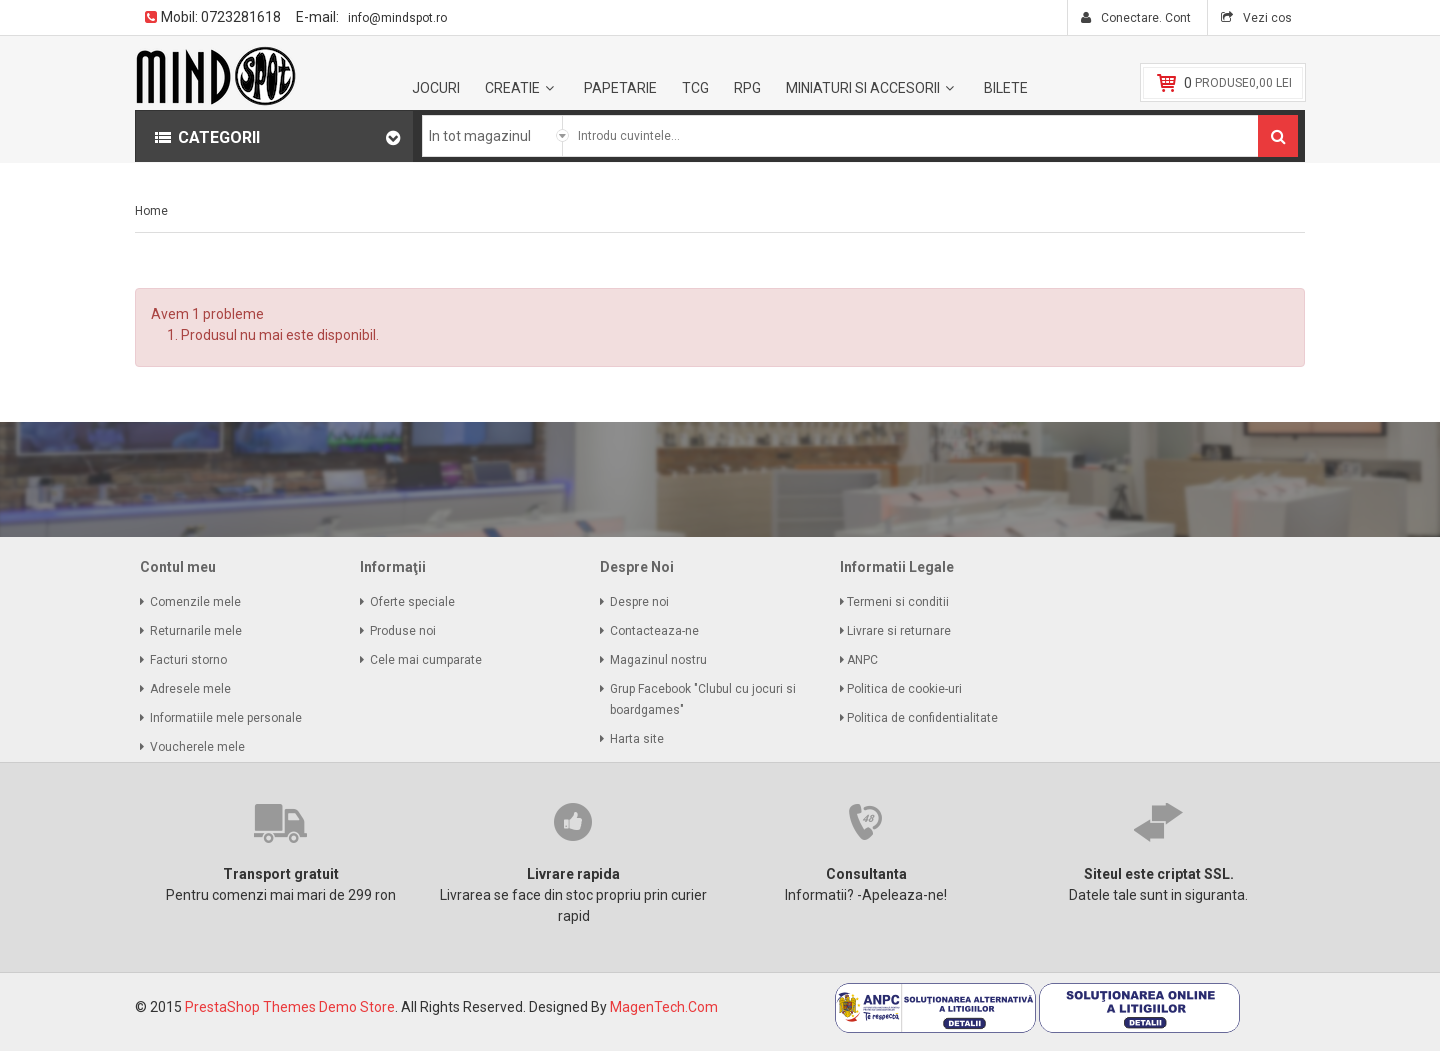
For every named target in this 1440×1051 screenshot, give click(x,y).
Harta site (637, 739)
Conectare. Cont (1144, 18)
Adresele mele (190, 689)
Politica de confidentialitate (924, 718)
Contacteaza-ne (654, 631)
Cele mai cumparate (426, 660)
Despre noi (639, 602)
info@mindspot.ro (397, 18)
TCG (695, 88)
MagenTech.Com (664, 1007)
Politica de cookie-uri (906, 689)
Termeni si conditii (899, 602)
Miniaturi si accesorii (863, 88)
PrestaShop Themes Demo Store (290, 1007)
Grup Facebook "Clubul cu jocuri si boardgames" (703, 699)
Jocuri (436, 88)
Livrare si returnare (900, 631)
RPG (747, 88)
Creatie (512, 88)
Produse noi (403, 631)
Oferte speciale (412, 602)
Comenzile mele (195, 602)
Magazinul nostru (658, 660)
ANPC (864, 660)
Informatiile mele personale (226, 718)
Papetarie (620, 88)
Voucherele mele (197, 747)
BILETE (1006, 88)
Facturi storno (188, 660)
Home (151, 211)
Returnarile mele (196, 631)
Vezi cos (1266, 18)
